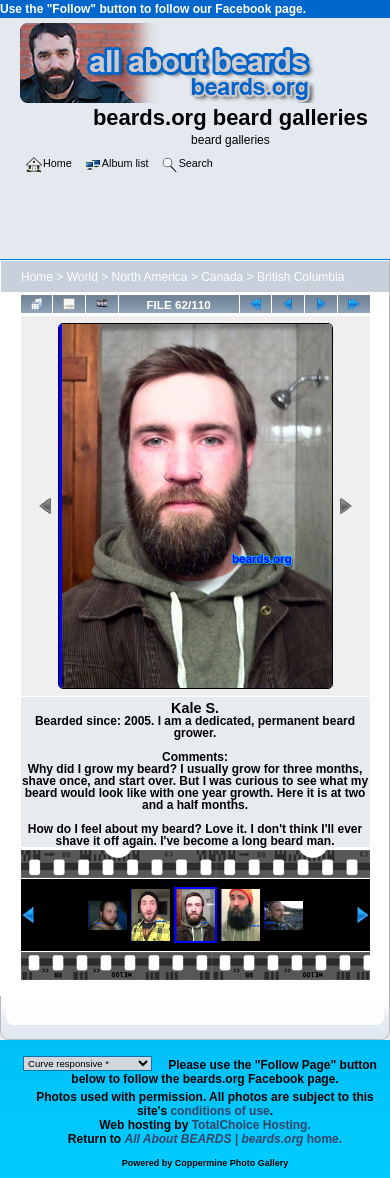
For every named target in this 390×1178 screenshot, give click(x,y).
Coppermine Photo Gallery (232, 1163)
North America (150, 277)
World (82, 277)
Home (37, 277)
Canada (222, 277)
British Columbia (300, 277)
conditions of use (219, 1111)
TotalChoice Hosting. (251, 1125)
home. (234, 1139)
